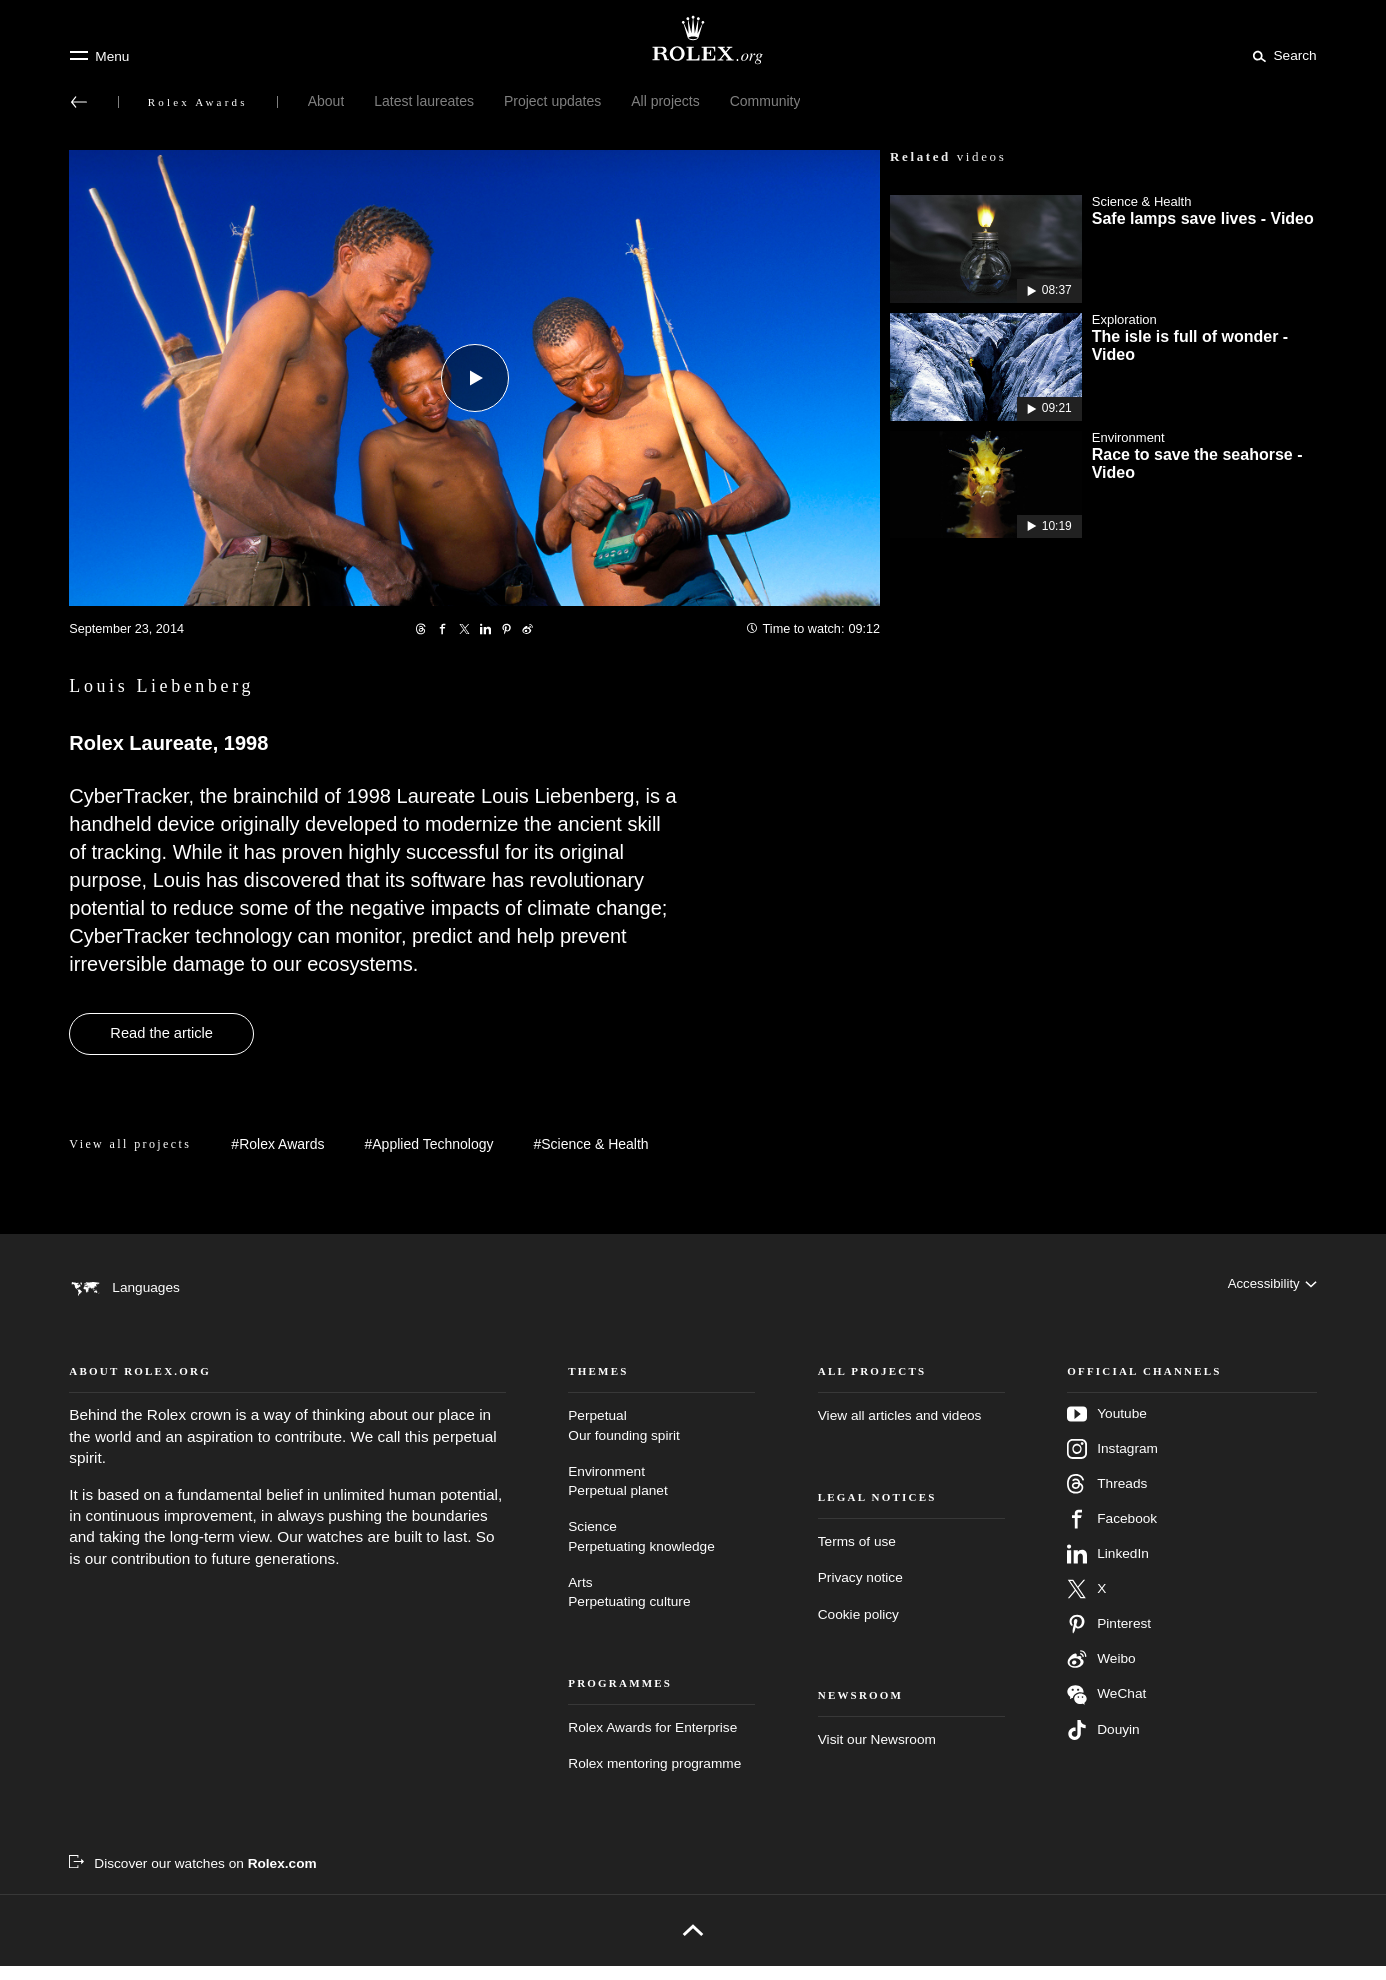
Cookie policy (858, 1628)
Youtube (1107, 1429)
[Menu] (99, 56)
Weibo (1101, 1674)
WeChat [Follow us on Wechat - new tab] (1106, 1709)
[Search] (1281, 55)
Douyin (1103, 1745)
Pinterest (1109, 1639)
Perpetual (661, 1441)
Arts (661, 1607)
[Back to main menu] (79, 102)
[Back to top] (692, 1944)
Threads (1107, 1499)
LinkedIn (1108, 1569)
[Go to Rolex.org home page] (693, 40)
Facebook (1112, 1534)
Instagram (1112, 1464)
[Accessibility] (1270, 1287)
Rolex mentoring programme (654, 1777)
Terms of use (857, 1555)
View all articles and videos (900, 1430)
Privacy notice (860, 1591)
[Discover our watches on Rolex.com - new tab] (192, 1878)
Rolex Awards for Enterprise (652, 1741)
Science (661, 1552)
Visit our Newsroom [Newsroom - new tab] (877, 1753)
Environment (661, 1496)
